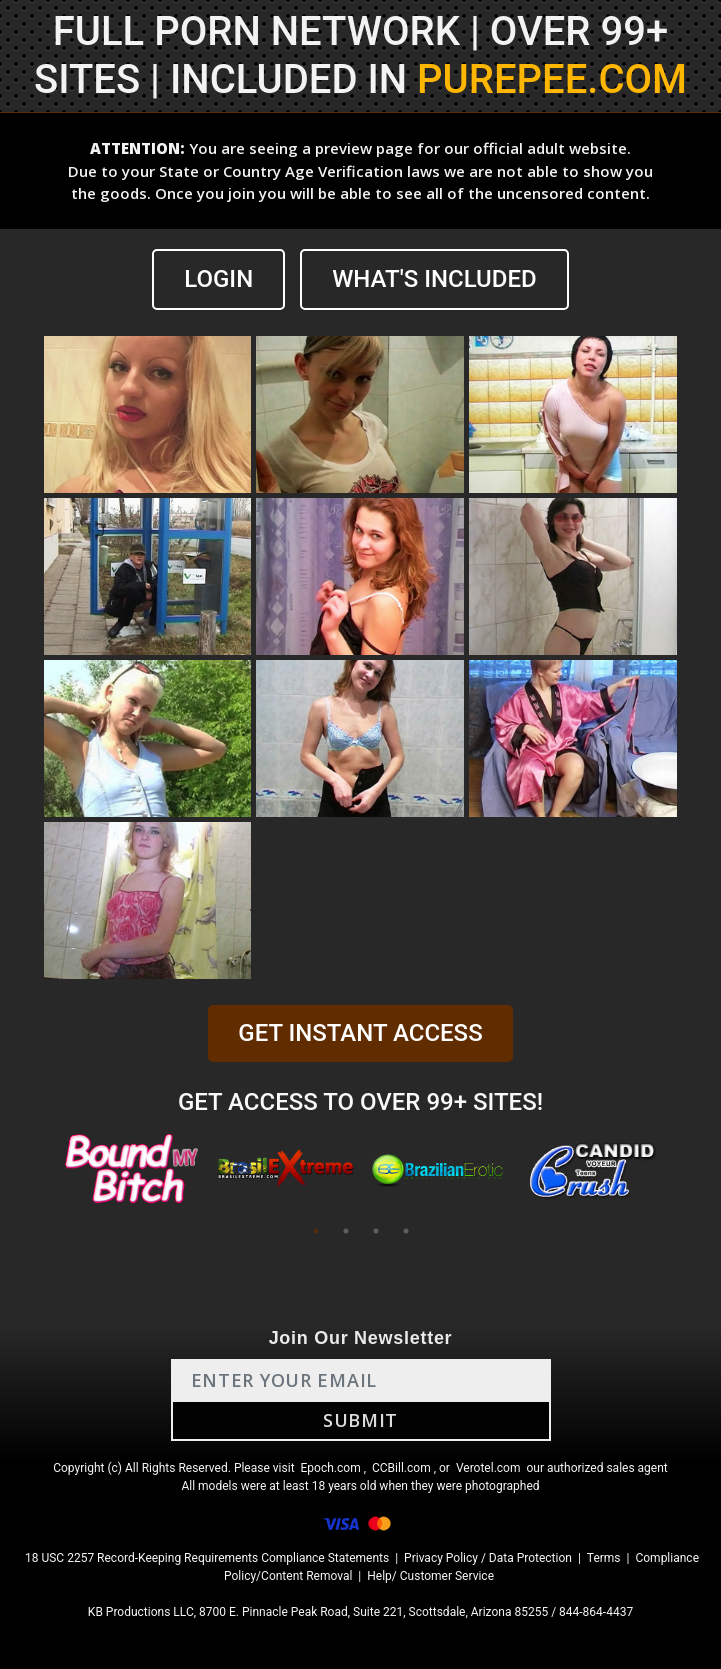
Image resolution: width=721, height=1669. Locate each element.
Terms (604, 1558)
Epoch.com (331, 1468)
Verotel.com (488, 1468)
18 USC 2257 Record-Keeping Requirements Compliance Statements (207, 1558)
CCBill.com (401, 1468)
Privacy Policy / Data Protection (488, 1558)
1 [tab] (316, 1231)
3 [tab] (376, 1231)
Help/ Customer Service (430, 1576)
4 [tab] (406, 1231)
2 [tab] (346, 1231)
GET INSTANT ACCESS (360, 1033)
